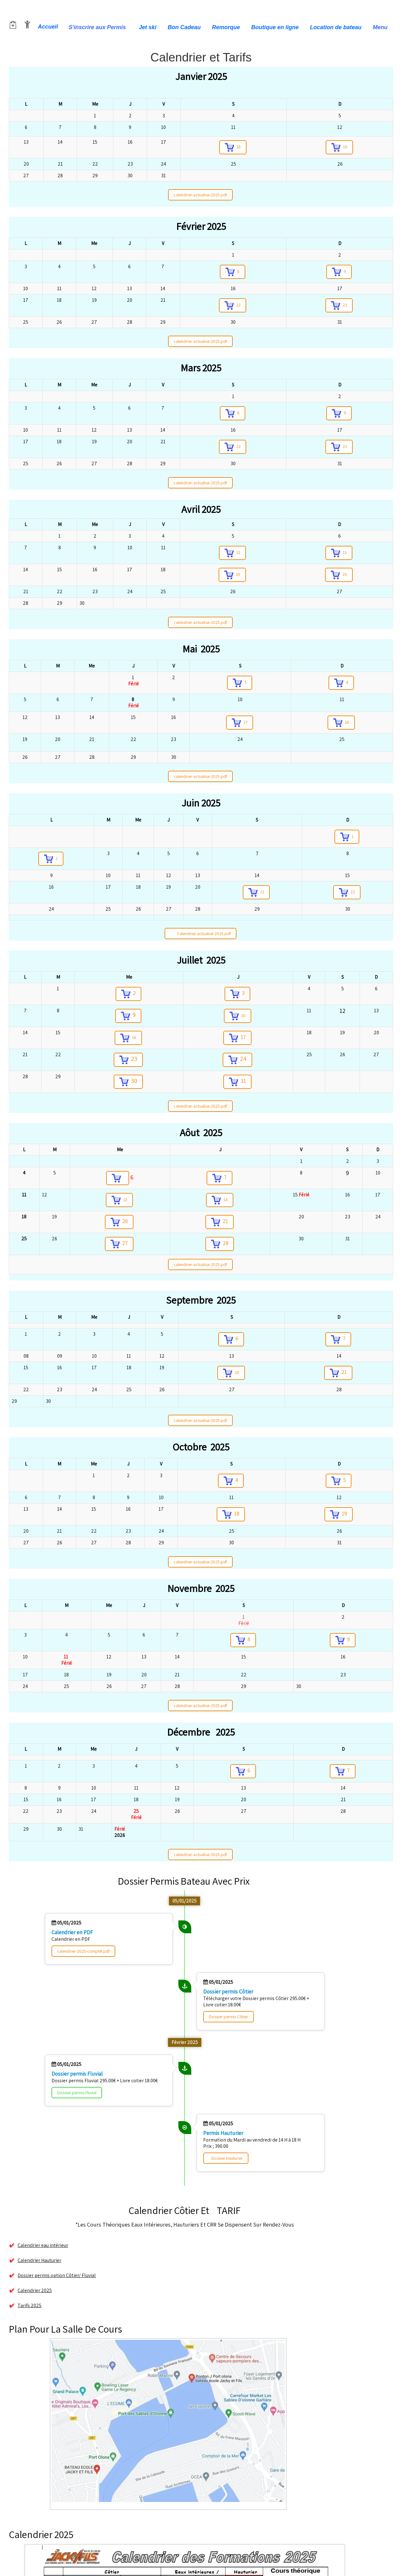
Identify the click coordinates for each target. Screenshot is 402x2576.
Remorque (226, 27)
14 (220, 1200)
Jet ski (147, 27)
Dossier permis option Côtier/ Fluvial (52, 2275)
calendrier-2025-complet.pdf (83, 1951)
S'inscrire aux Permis (98, 27)
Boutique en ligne (275, 27)
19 (339, 147)
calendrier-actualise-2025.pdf (200, 195)
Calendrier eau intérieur (38, 2245)
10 (238, 1015)
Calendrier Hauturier (35, 2260)
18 (233, 147)
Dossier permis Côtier (228, 2017)
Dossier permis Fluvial (76, 2092)
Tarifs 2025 (29, 2305)
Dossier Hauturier (227, 2158)
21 (256, 892)
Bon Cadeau (184, 27)
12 (232, 552)
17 (239, 722)
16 (128, 1037)
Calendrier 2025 (35, 2290)
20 (339, 574)
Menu (381, 27)
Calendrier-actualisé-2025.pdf (200, 933)
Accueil (48, 27)
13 (339, 552)
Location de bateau (335, 27)
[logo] (13, 11)
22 (233, 305)
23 (339, 305)
